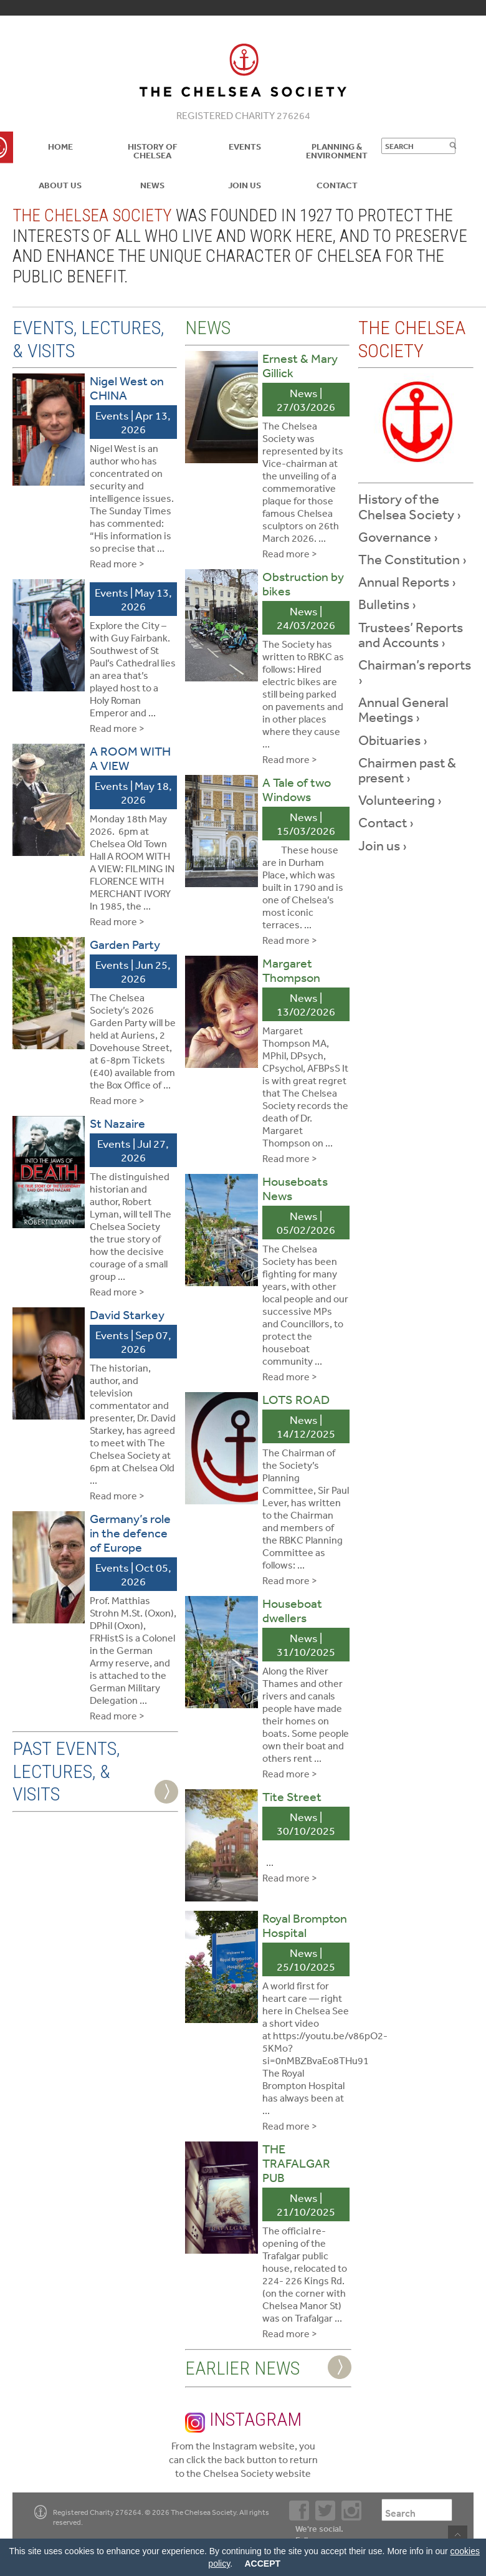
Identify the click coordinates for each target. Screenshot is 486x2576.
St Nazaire (117, 1123)
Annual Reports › (407, 582)
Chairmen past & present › (407, 770)
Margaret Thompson (291, 970)
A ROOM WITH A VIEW (130, 758)
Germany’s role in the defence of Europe (130, 1532)
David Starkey (127, 1314)
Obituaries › (392, 740)
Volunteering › (400, 800)
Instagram (243, 2420)
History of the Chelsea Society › (409, 506)
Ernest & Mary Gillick (300, 365)
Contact (337, 185)
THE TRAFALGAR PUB (296, 2162)
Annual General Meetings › (403, 709)
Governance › (398, 537)
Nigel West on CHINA (127, 387)
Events (245, 146)
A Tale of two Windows (296, 789)
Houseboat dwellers (292, 1610)
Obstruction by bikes (303, 583)
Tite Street (292, 1796)
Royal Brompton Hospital (304, 1925)
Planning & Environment (337, 151)
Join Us (244, 185)
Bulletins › (387, 604)
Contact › (386, 822)
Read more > (117, 563)
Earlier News (242, 2368)
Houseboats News (295, 1188)
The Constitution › (412, 559)
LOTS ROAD (296, 1399)
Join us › (382, 845)
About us (60, 185)
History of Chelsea (153, 151)
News (152, 185)
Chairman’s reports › (414, 672)
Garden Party (125, 944)
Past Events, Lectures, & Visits (66, 1771)
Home (60, 146)
